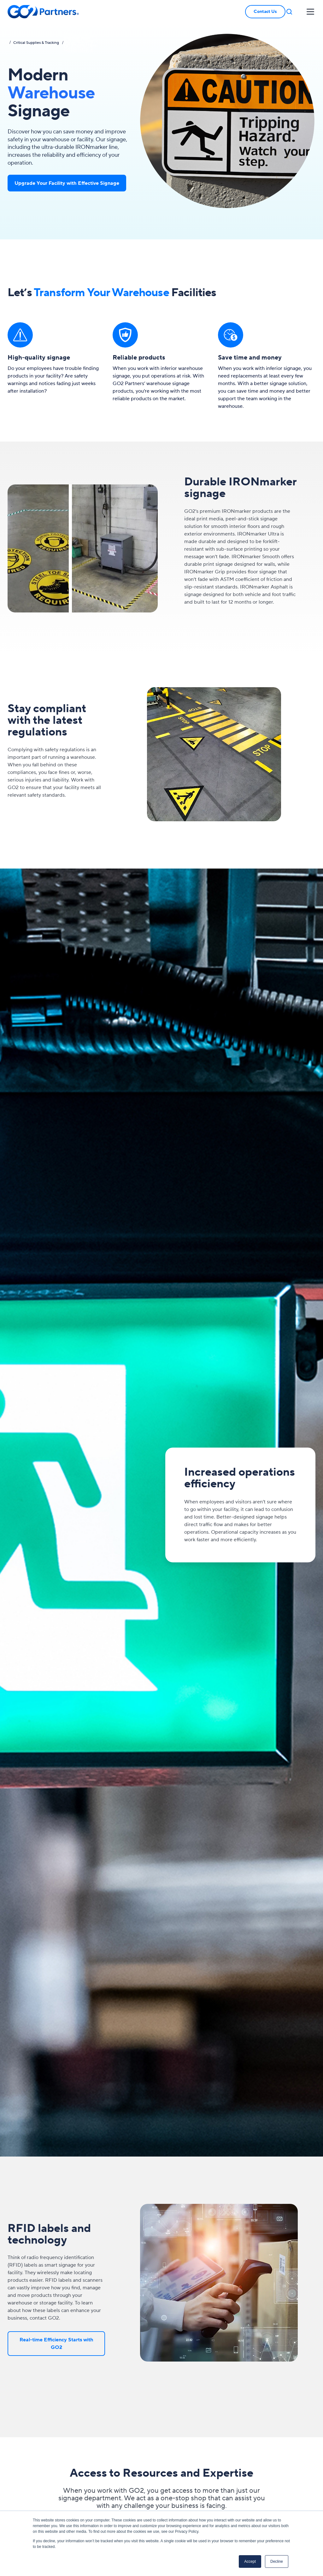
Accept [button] (250, 2561)
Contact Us (265, 12)
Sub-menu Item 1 (80, 36)
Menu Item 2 (78, 43)
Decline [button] (276, 2561)
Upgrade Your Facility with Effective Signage (67, 183)
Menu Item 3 (78, 48)
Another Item (76, 39)
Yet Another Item (80, 45)
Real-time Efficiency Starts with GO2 (56, 2344)
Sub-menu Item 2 (80, 41)
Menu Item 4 (78, 51)
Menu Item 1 (77, 34)
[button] (289, 11)
